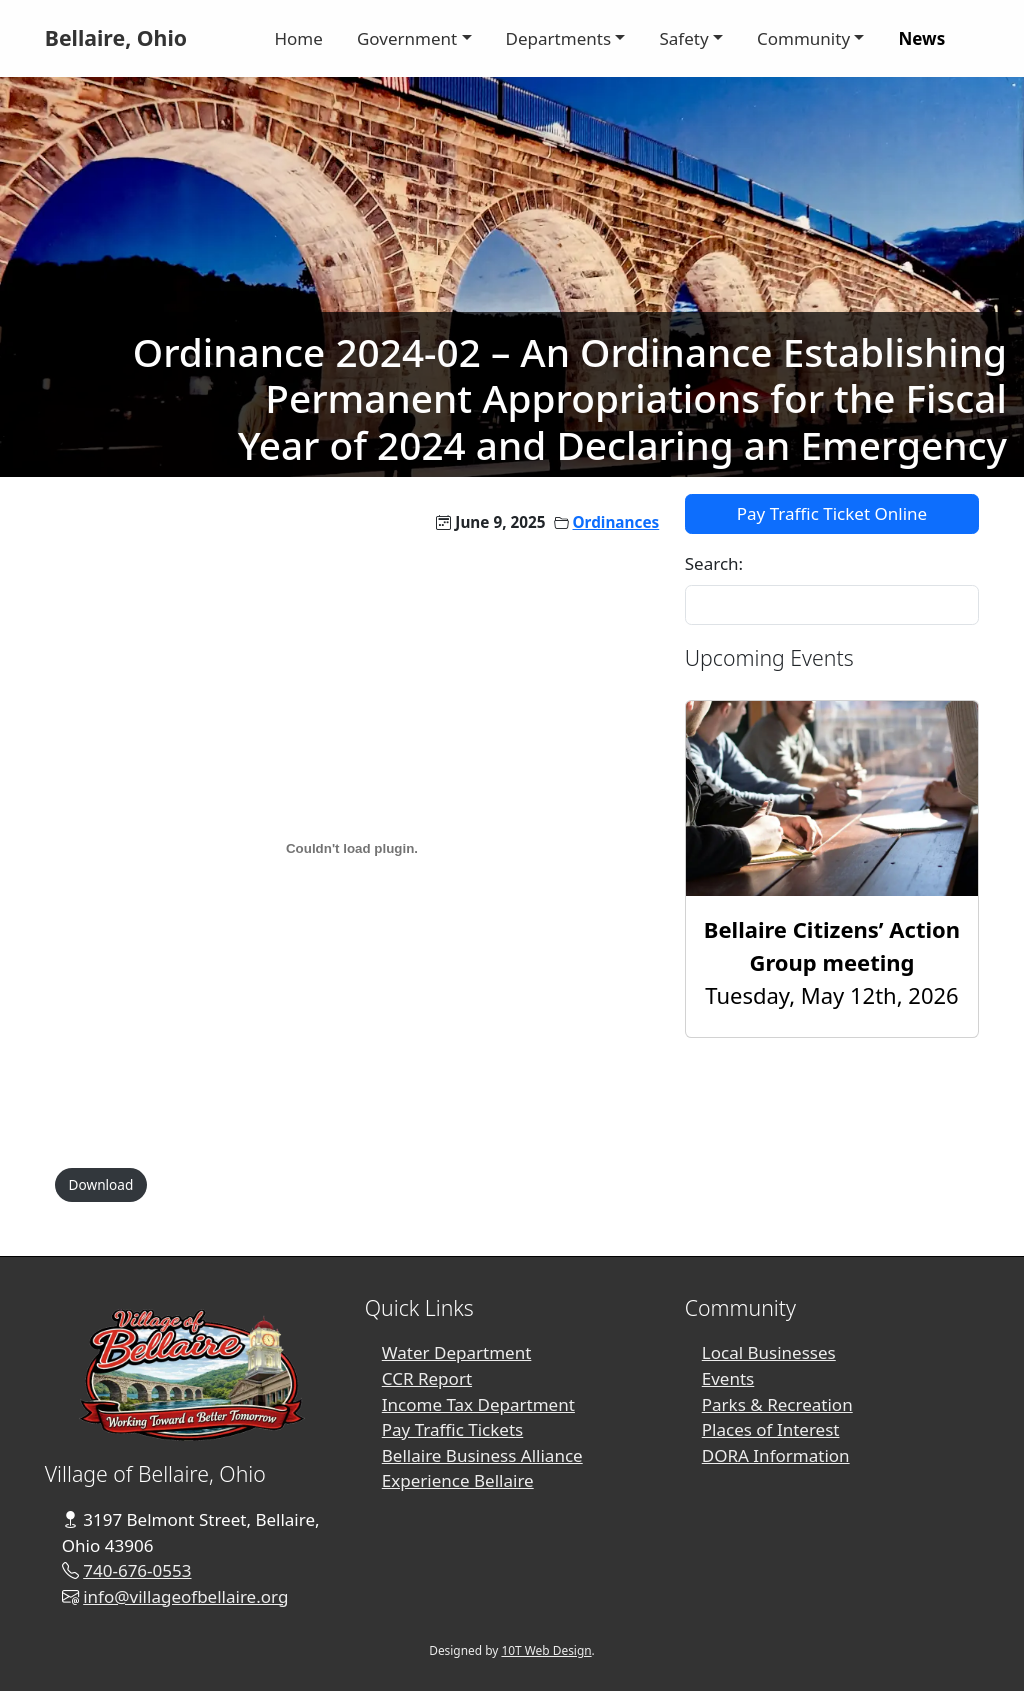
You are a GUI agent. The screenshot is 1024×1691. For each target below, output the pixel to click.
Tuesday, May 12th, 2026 (832, 962)
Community (803, 38)
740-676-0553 (137, 1570)
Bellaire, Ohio (116, 37)
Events (728, 1378)
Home (298, 38)
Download (101, 1184)
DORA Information (776, 1455)
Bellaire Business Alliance (482, 1455)
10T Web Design (546, 1650)
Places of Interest (771, 1429)
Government (407, 38)
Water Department (457, 1352)
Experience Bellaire (458, 1480)
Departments (559, 38)
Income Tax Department (478, 1404)
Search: (714, 563)
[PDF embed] (352, 849)
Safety (683, 38)
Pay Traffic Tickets (452, 1429)
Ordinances (616, 522)
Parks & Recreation (777, 1404)
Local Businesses (769, 1352)
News (921, 38)
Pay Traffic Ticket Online (832, 513)
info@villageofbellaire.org (185, 1596)
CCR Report (427, 1378)
